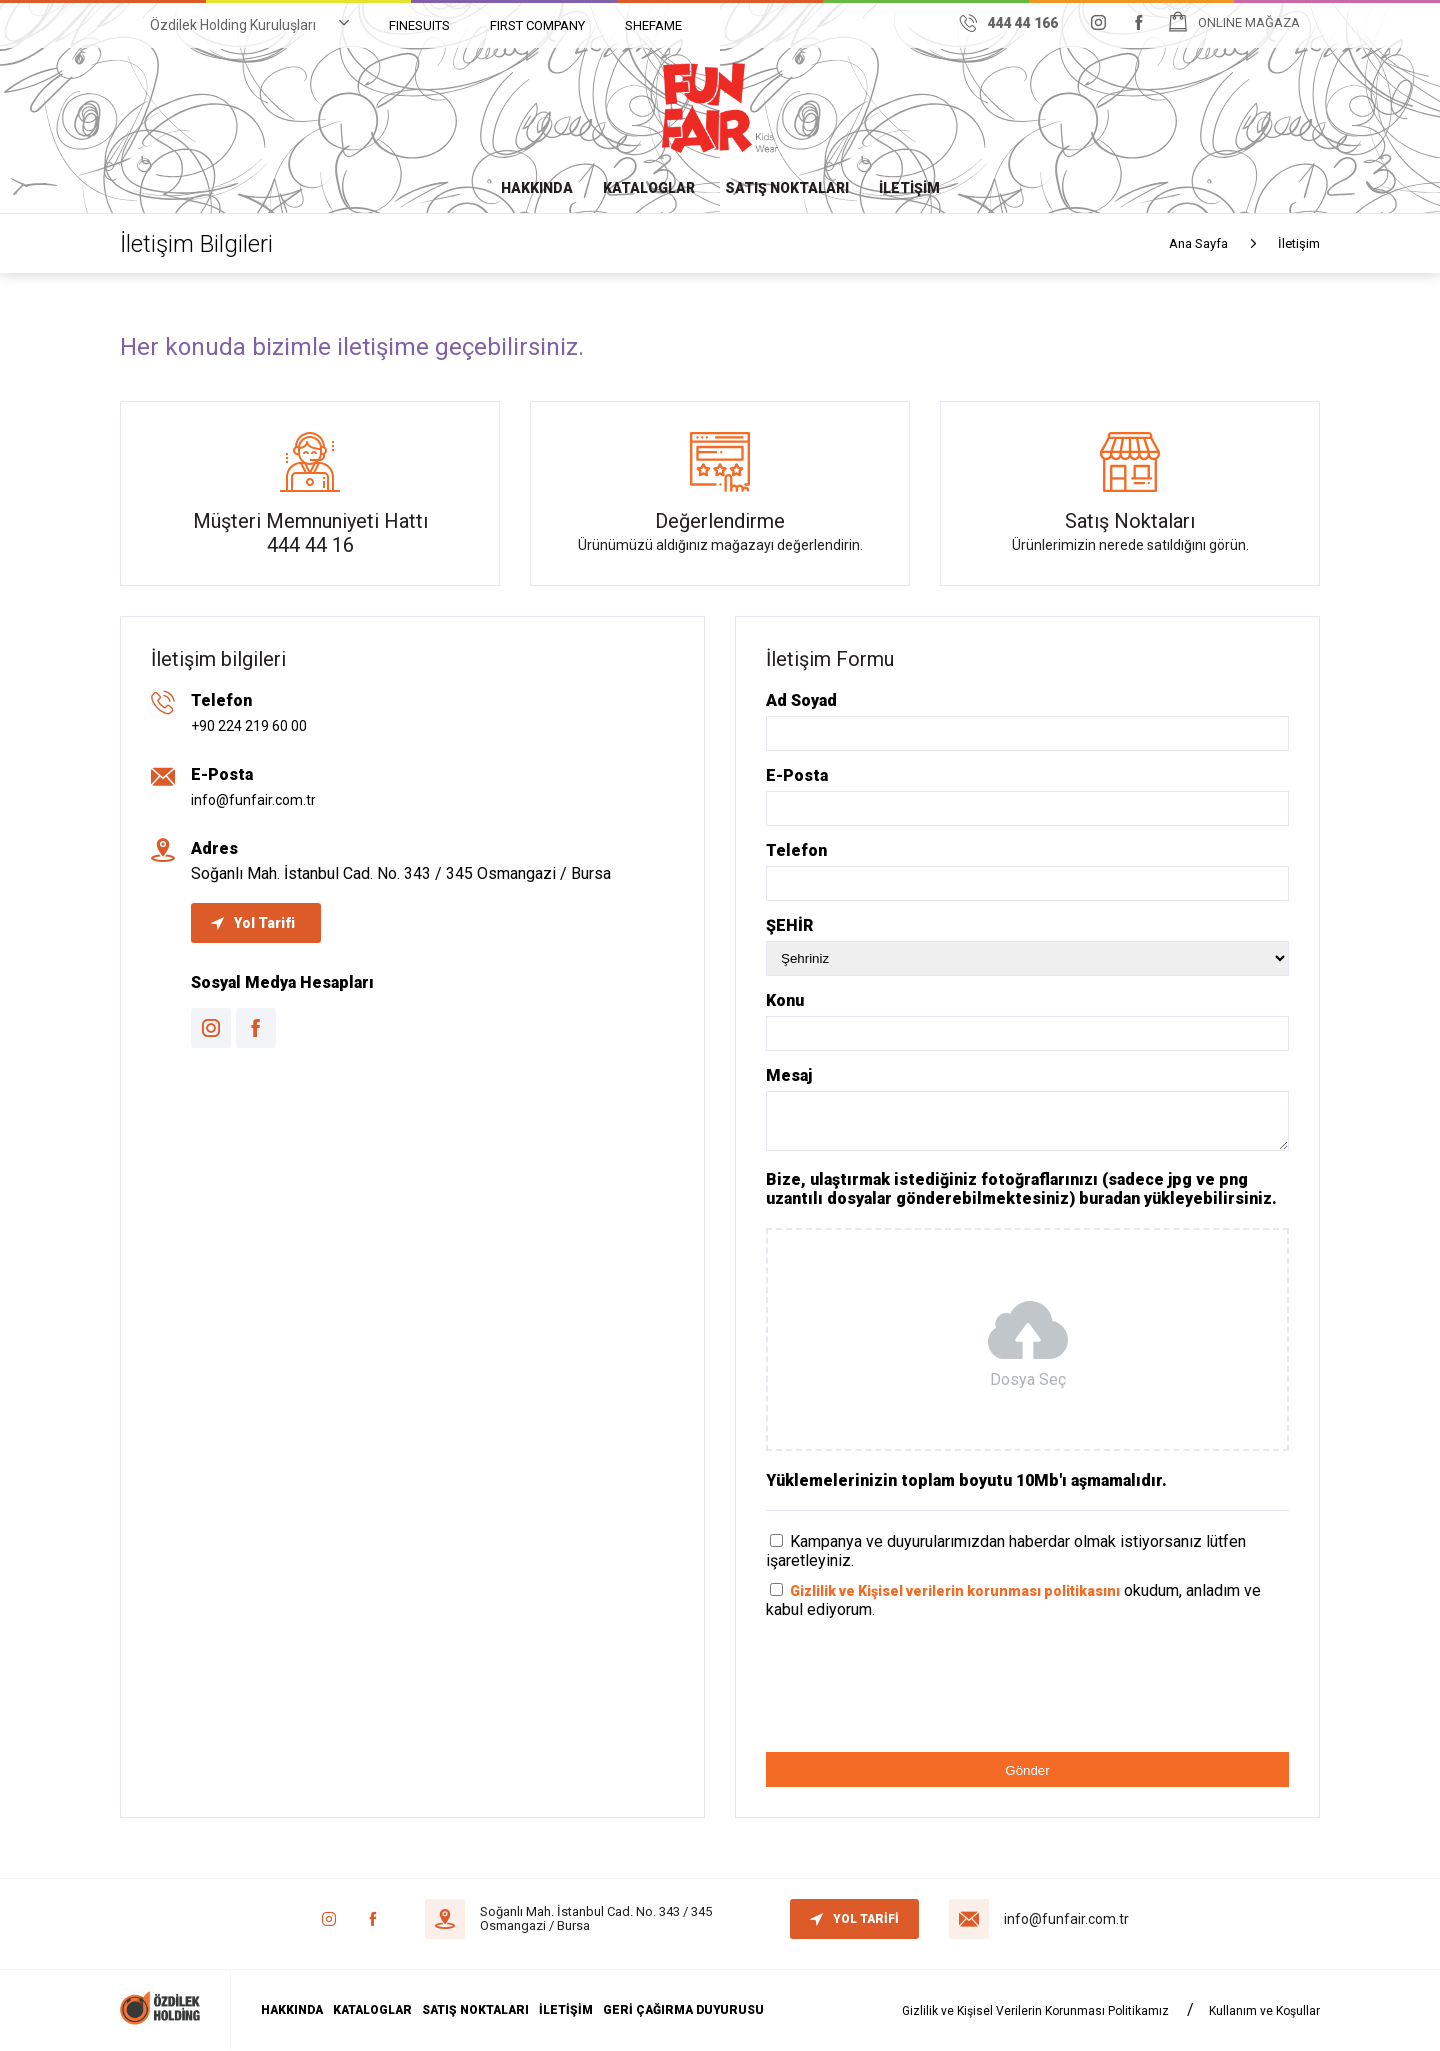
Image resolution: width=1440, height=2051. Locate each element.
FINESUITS (419, 25)
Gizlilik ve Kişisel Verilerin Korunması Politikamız (1035, 2011)
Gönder (1027, 1770)
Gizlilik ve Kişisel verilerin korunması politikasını (955, 1591)
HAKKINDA (537, 188)
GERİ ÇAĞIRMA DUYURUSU (683, 2010)
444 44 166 (1009, 23)
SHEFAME (653, 25)
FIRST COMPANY (537, 25)
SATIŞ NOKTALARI (787, 188)
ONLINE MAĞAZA (1249, 22)
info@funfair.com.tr (253, 800)
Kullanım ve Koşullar (1264, 2011)
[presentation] (918, 1698)
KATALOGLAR (649, 188)
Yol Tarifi (253, 923)
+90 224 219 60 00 (249, 726)
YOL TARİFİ (854, 1919)
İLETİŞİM (909, 188)
